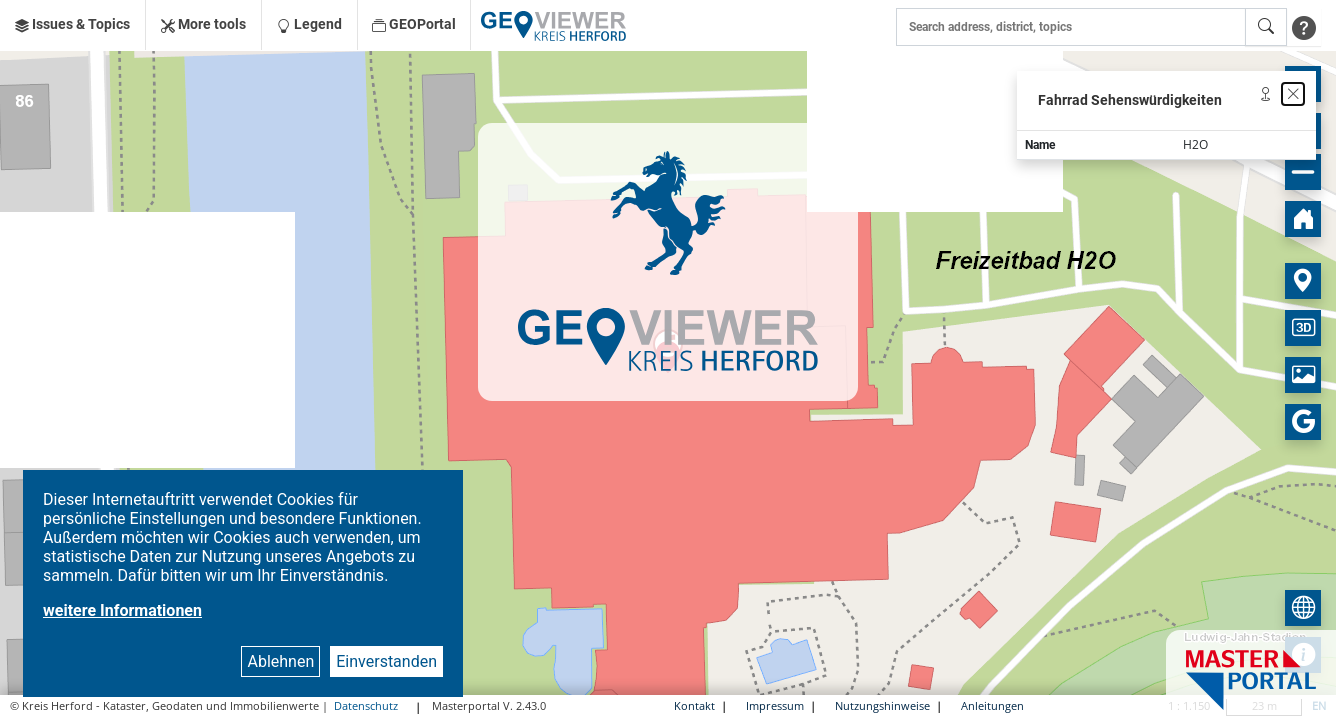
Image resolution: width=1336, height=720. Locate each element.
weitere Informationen (122, 610)
